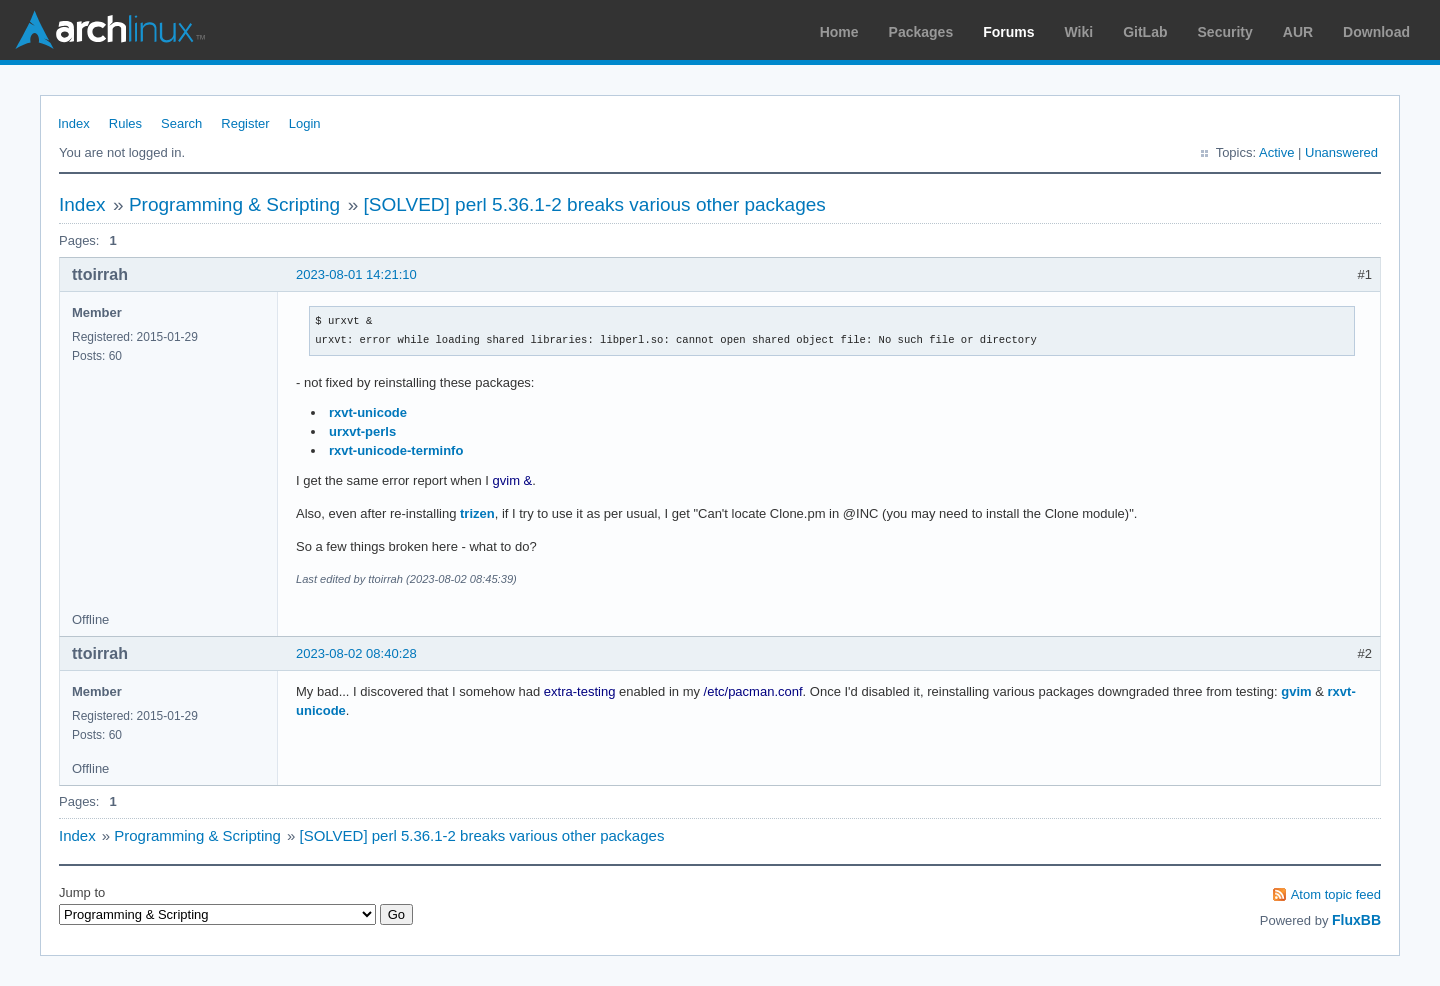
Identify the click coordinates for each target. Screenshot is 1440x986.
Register (245, 123)
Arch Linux (110, 30)
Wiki (1079, 32)
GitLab (1145, 32)
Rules (125, 123)
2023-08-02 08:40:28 (356, 653)
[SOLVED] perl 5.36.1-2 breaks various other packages (595, 204)
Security (1225, 32)
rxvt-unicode (368, 412)
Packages (921, 32)
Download (1376, 32)
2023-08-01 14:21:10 (356, 274)
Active (1276, 152)
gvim (1296, 691)
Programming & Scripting (234, 204)
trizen (477, 513)
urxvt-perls (362, 431)
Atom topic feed (1336, 894)
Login (305, 123)
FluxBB (1356, 920)
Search (181, 123)
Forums (1008, 32)
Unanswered (1341, 152)
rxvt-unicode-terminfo (396, 450)
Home (839, 32)
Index (74, 123)
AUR (1298, 32)
